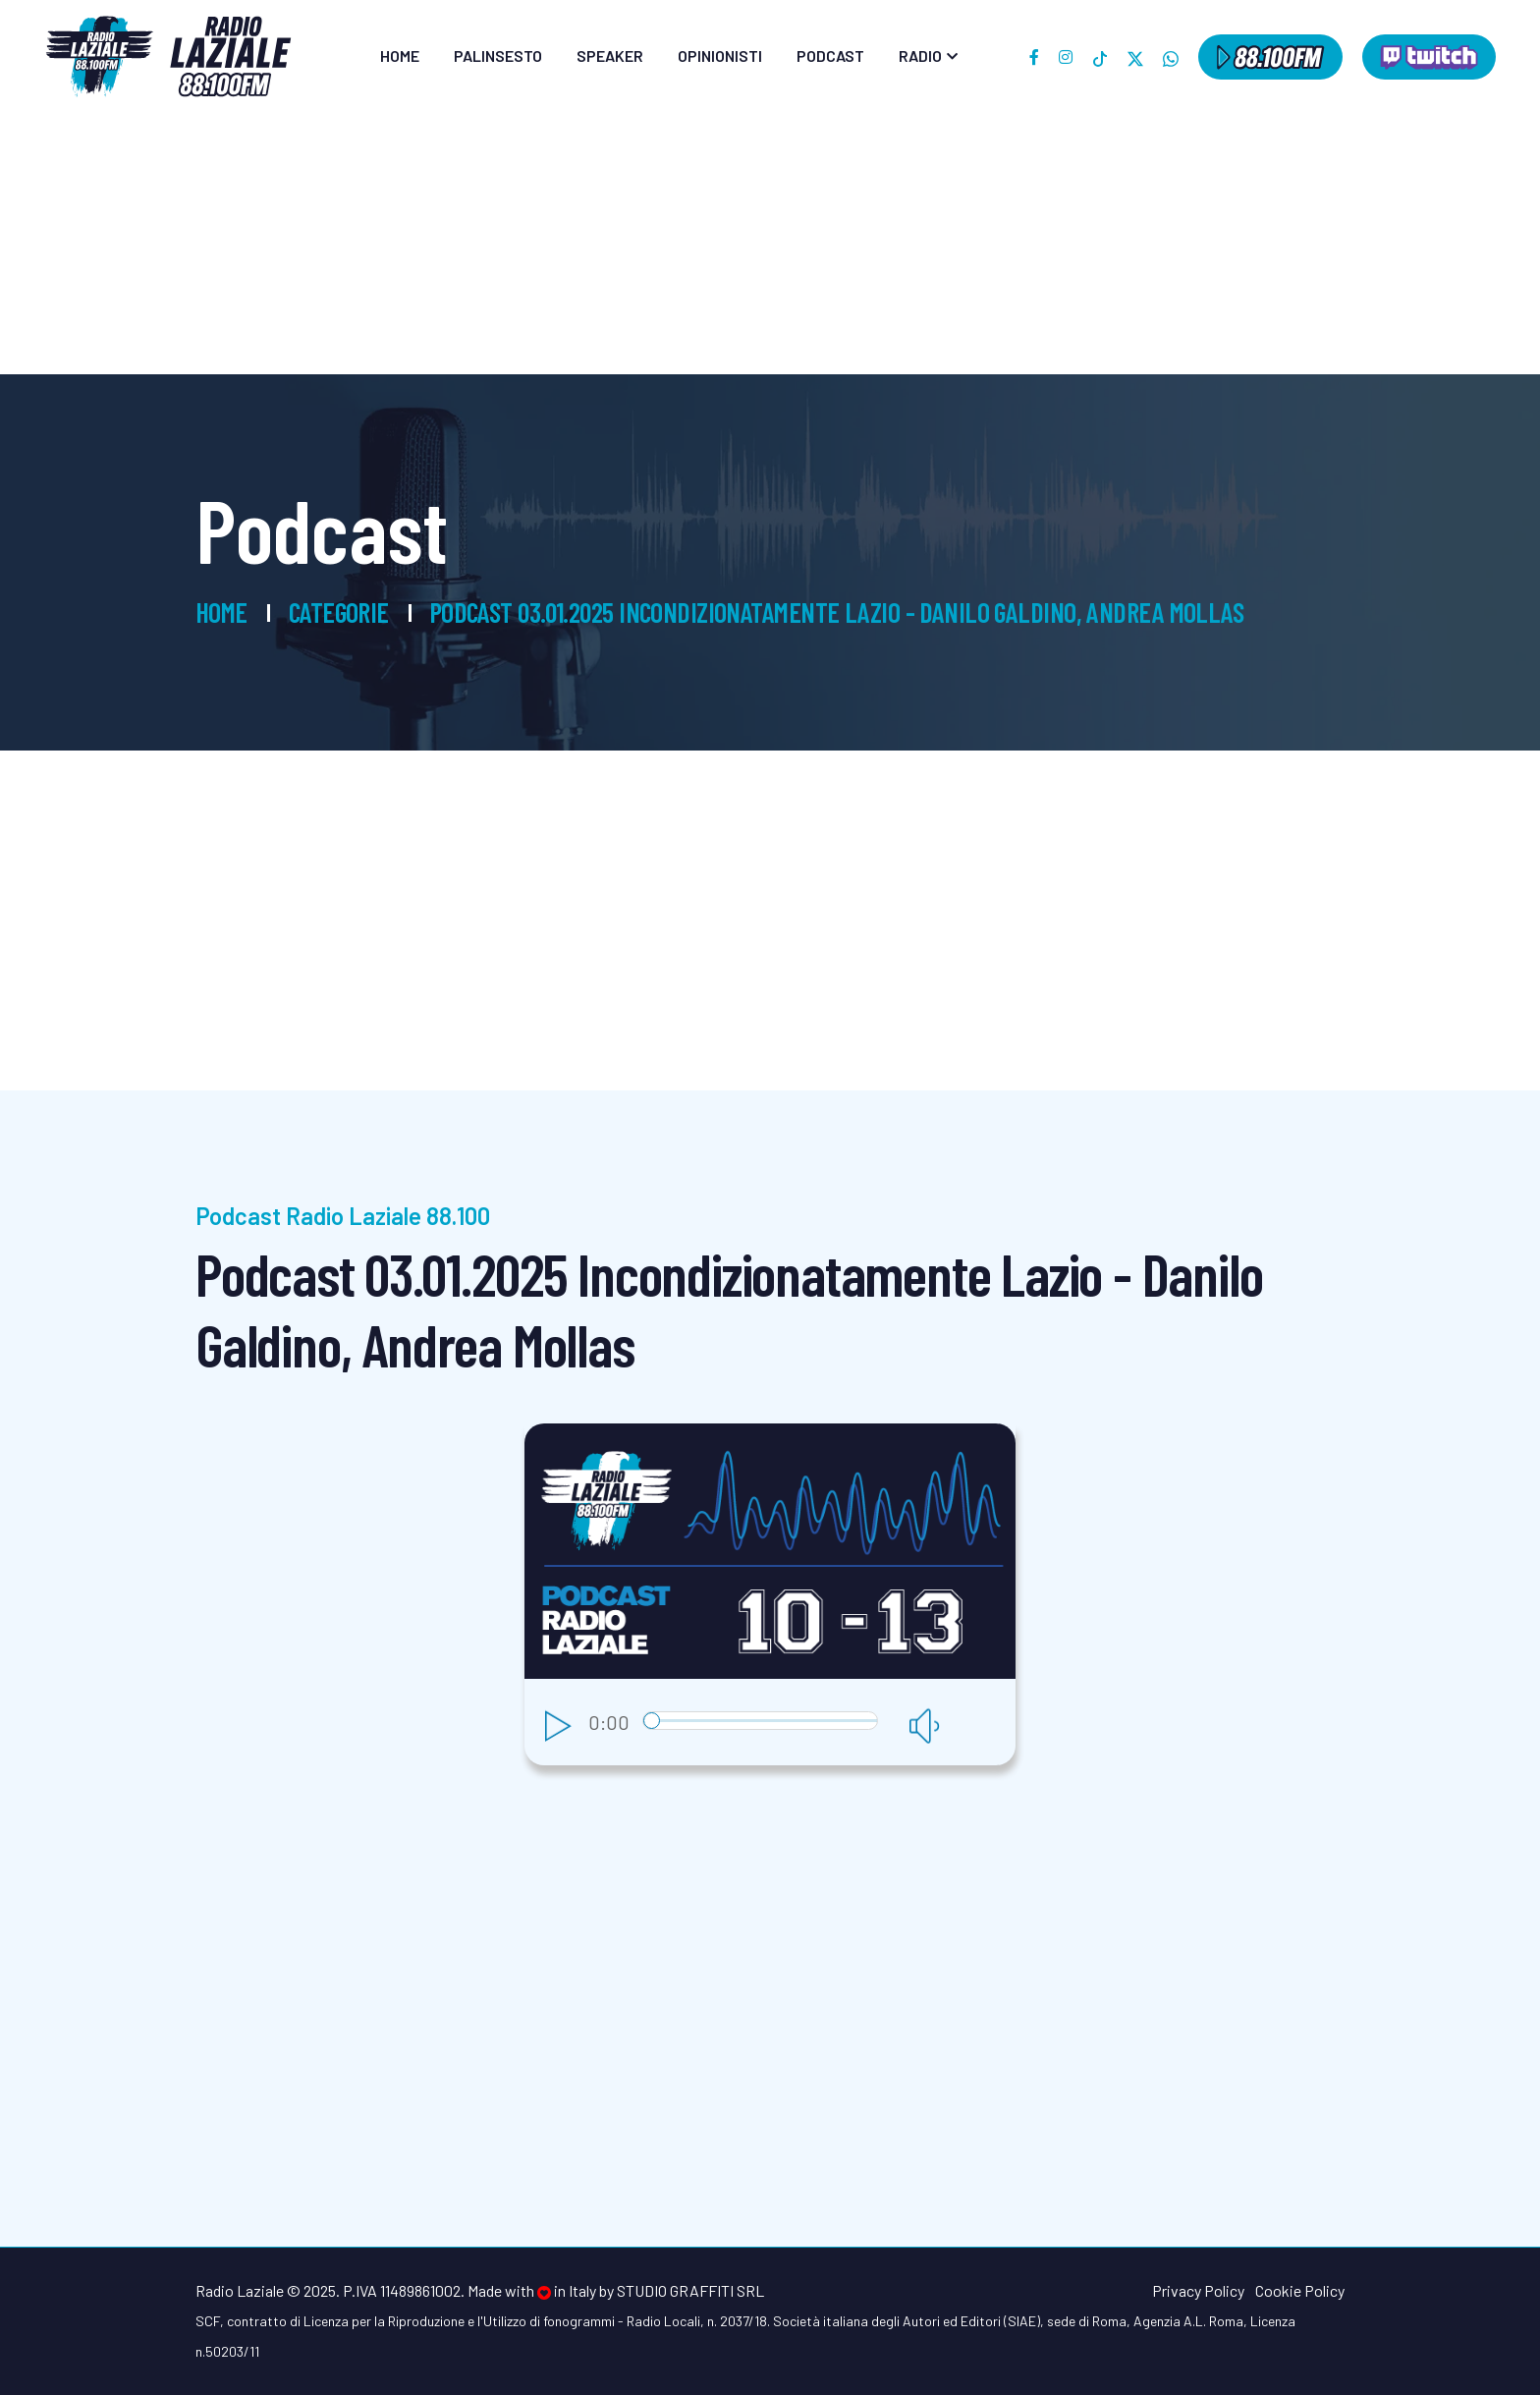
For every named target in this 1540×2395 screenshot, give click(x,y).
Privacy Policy (1198, 2290)
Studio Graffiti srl (690, 2290)
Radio (920, 55)
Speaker (610, 55)
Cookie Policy (1300, 2290)
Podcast (830, 55)
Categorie (339, 612)
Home (399, 55)
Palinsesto (498, 55)
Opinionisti (720, 55)
